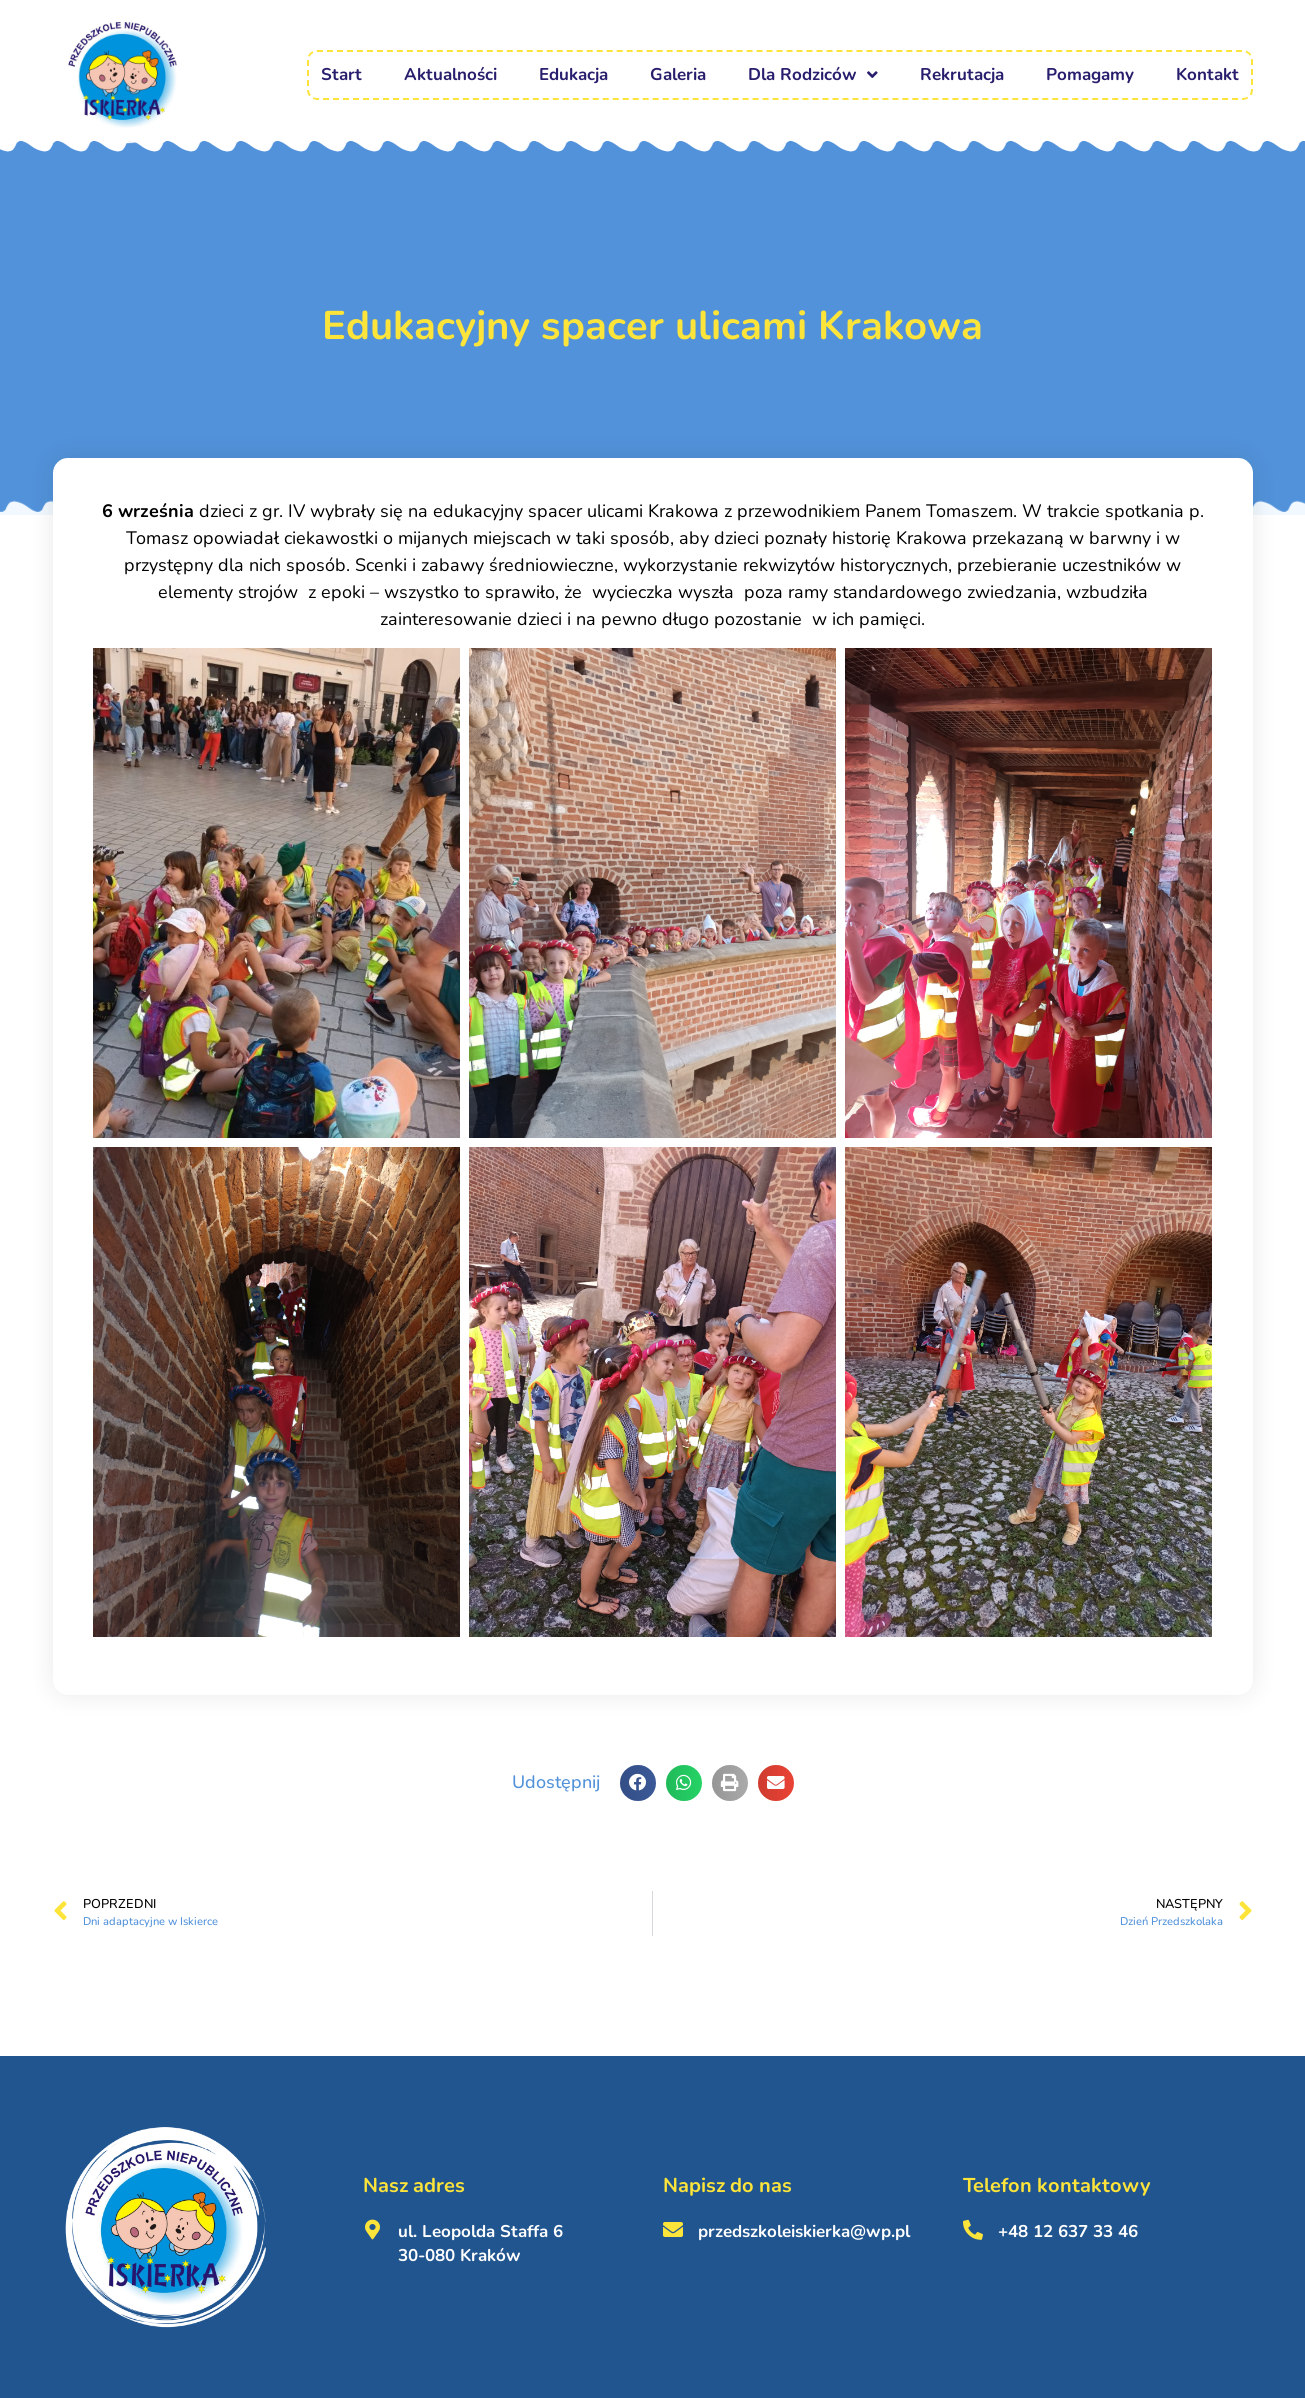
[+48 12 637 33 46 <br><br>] (973, 2230)
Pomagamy (1090, 74)
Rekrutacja (962, 74)
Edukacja (573, 74)
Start (341, 74)
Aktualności (450, 74)
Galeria (678, 74)
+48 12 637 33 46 (1068, 2231)
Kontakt (1207, 74)
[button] (638, 1783)
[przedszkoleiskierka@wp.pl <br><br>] (673, 2230)
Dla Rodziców (813, 75)
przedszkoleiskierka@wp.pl (804, 2231)
